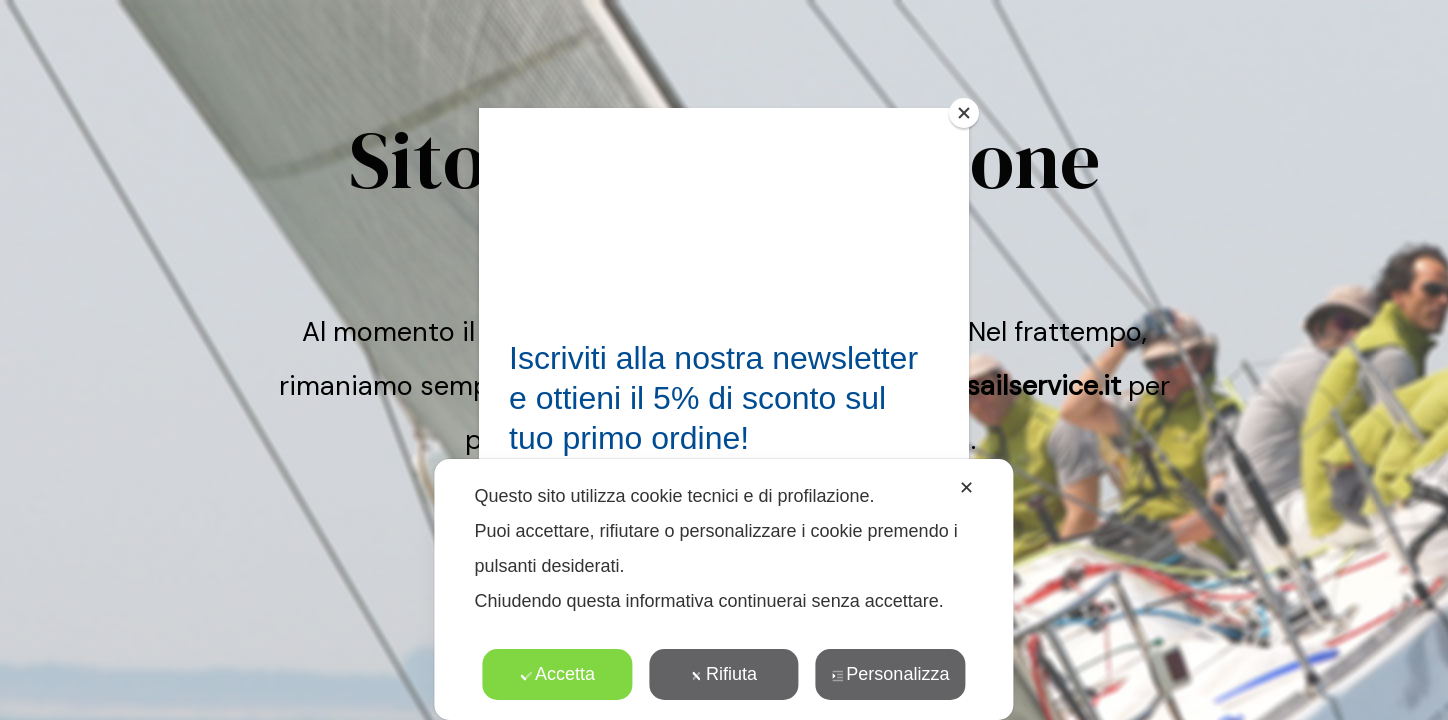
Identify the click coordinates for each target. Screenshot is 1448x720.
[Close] (964, 113)
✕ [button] (966, 488)
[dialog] (723, 589)
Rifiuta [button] (724, 674)
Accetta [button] (557, 674)
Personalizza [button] (890, 674)
